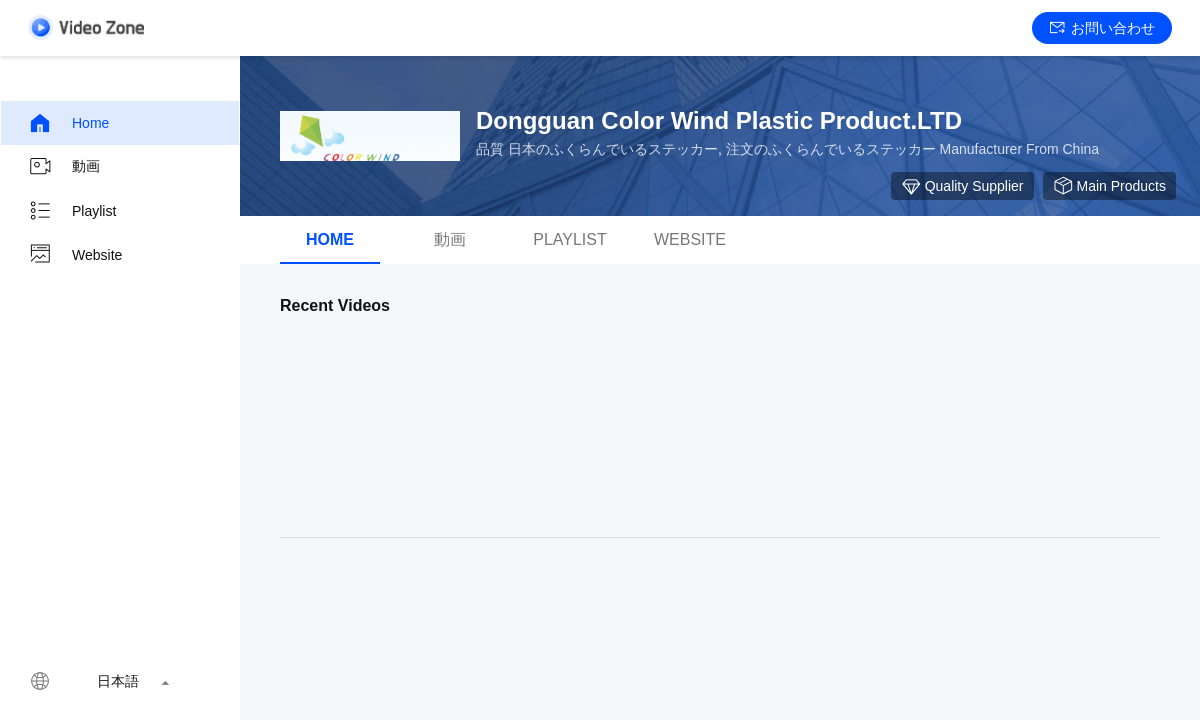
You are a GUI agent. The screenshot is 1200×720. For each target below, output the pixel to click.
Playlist (72, 211)
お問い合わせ (1102, 28)
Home (68, 123)
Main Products (1109, 186)
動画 (64, 167)
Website (75, 255)
